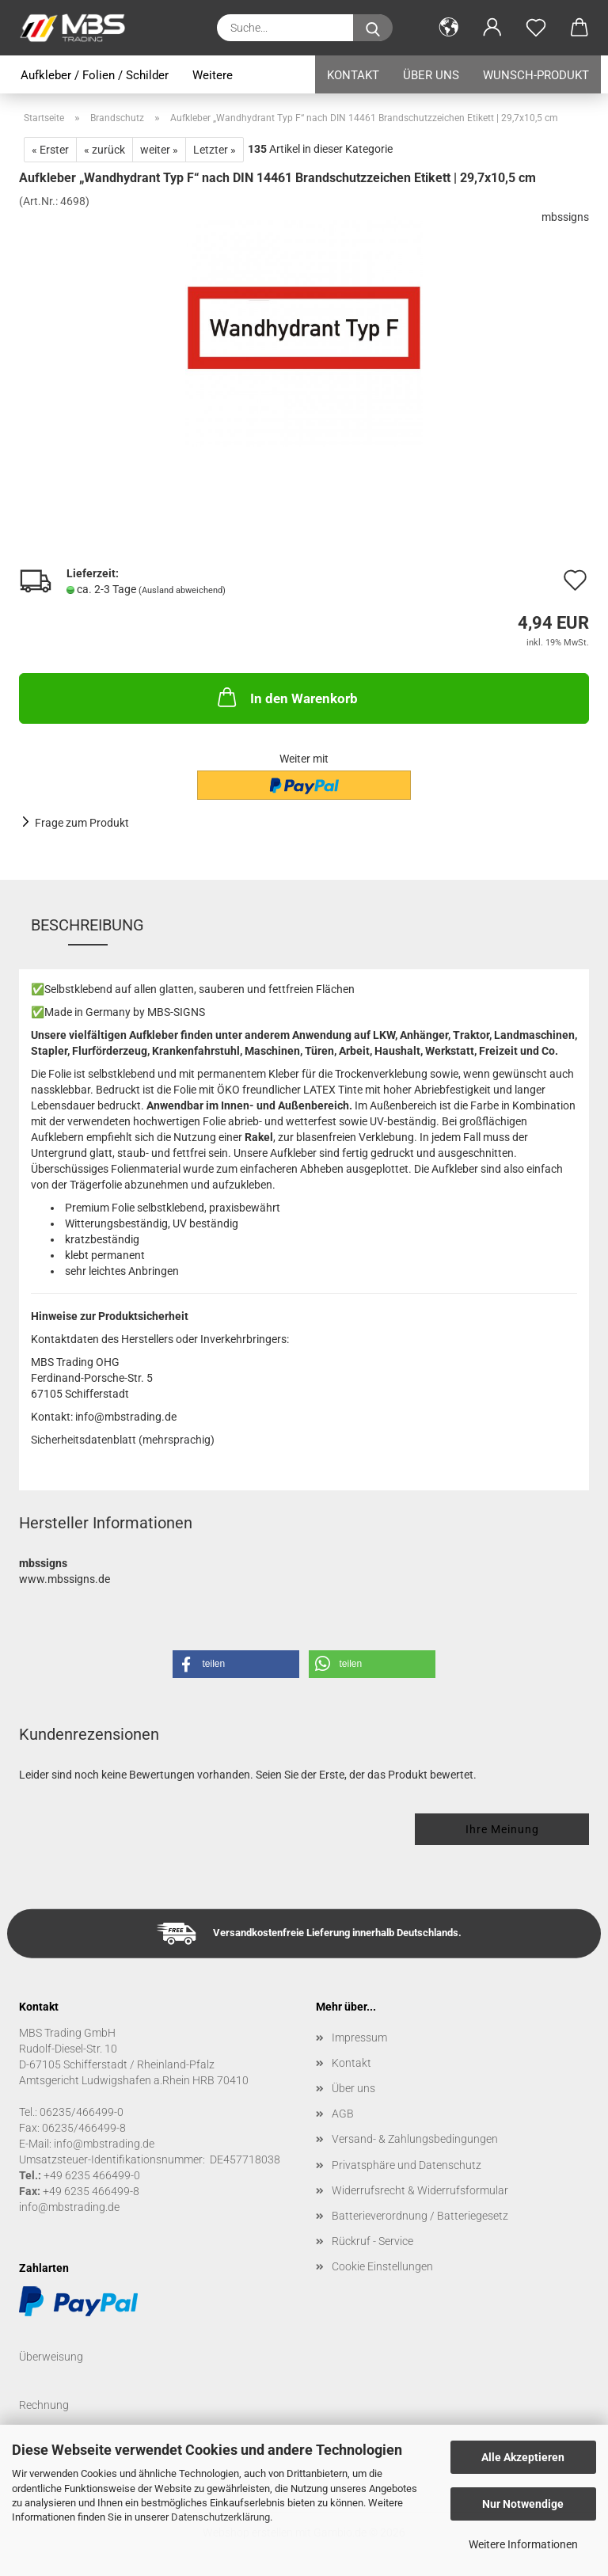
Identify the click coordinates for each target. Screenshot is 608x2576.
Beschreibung (87, 924)
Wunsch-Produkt (536, 75)
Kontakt (353, 75)
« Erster (50, 149)
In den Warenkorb (286, 697)
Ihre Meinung (502, 1829)
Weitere (212, 75)
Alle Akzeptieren (522, 2457)
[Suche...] (373, 27)
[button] (448, 27)
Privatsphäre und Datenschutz (406, 2165)
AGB (343, 2113)
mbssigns (565, 217)
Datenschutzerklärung (220, 2517)
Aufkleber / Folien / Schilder (95, 75)
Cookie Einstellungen (382, 2266)
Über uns (431, 75)
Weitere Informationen (523, 2544)
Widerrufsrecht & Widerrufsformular (420, 2190)
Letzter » (214, 149)
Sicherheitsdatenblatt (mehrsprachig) (123, 1439)
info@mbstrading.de (69, 2207)
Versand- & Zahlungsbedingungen (415, 2139)
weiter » (159, 149)
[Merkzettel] (535, 27)
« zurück (104, 149)
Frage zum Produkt (82, 822)
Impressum (359, 2037)
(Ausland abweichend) (182, 590)
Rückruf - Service (372, 2241)
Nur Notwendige (523, 2504)
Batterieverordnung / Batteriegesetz (420, 2215)
